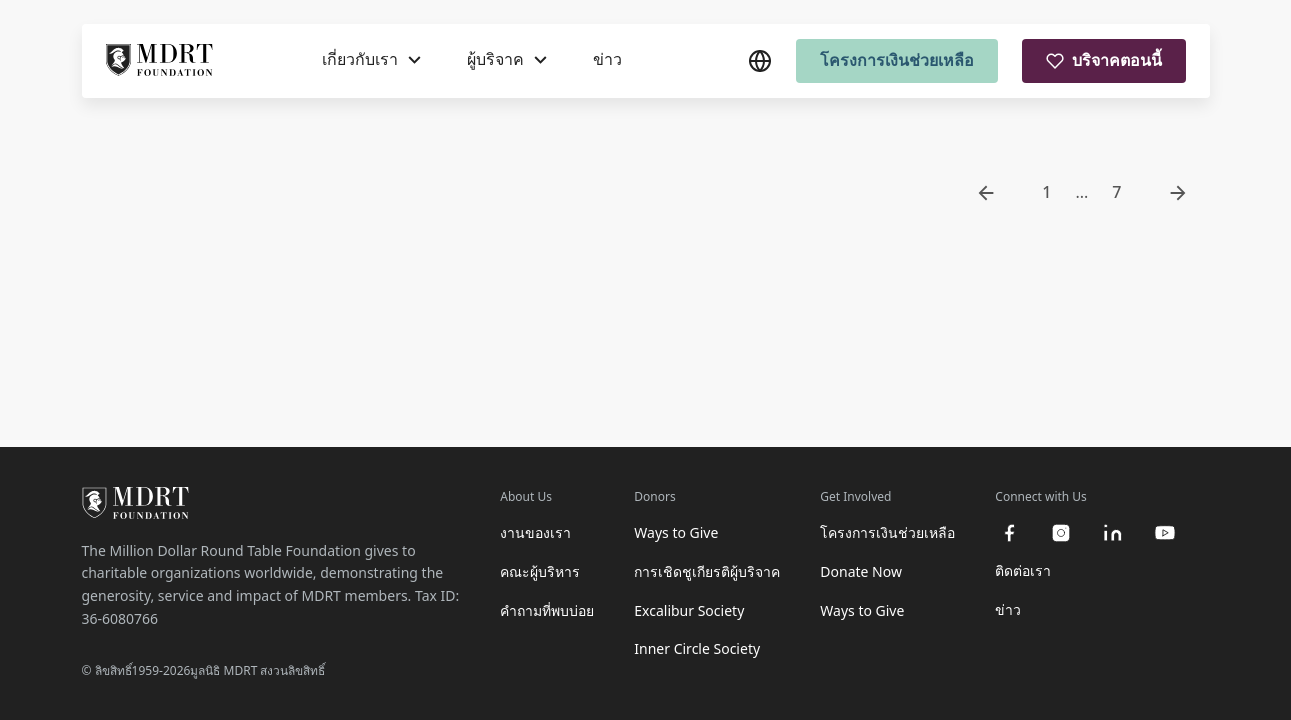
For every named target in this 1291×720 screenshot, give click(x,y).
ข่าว (607, 59)
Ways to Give (676, 532)
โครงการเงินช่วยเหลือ (897, 60)
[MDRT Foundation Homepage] (159, 61)
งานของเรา (535, 532)
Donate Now (861, 571)
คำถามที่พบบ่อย (547, 610)
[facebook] (1009, 533)
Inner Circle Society (697, 648)
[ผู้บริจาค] (507, 60)
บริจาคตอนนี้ (1104, 60)
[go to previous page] (986, 193)
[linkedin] (1113, 533)
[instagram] (1061, 533)
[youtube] (1165, 533)
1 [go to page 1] (1046, 192)
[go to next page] (1178, 193)
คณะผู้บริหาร (540, 571)
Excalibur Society (689, 610)
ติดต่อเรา (1023, 570)
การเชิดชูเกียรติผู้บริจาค (707, 571)
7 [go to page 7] (1116, 192)
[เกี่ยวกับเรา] (371, 60)
